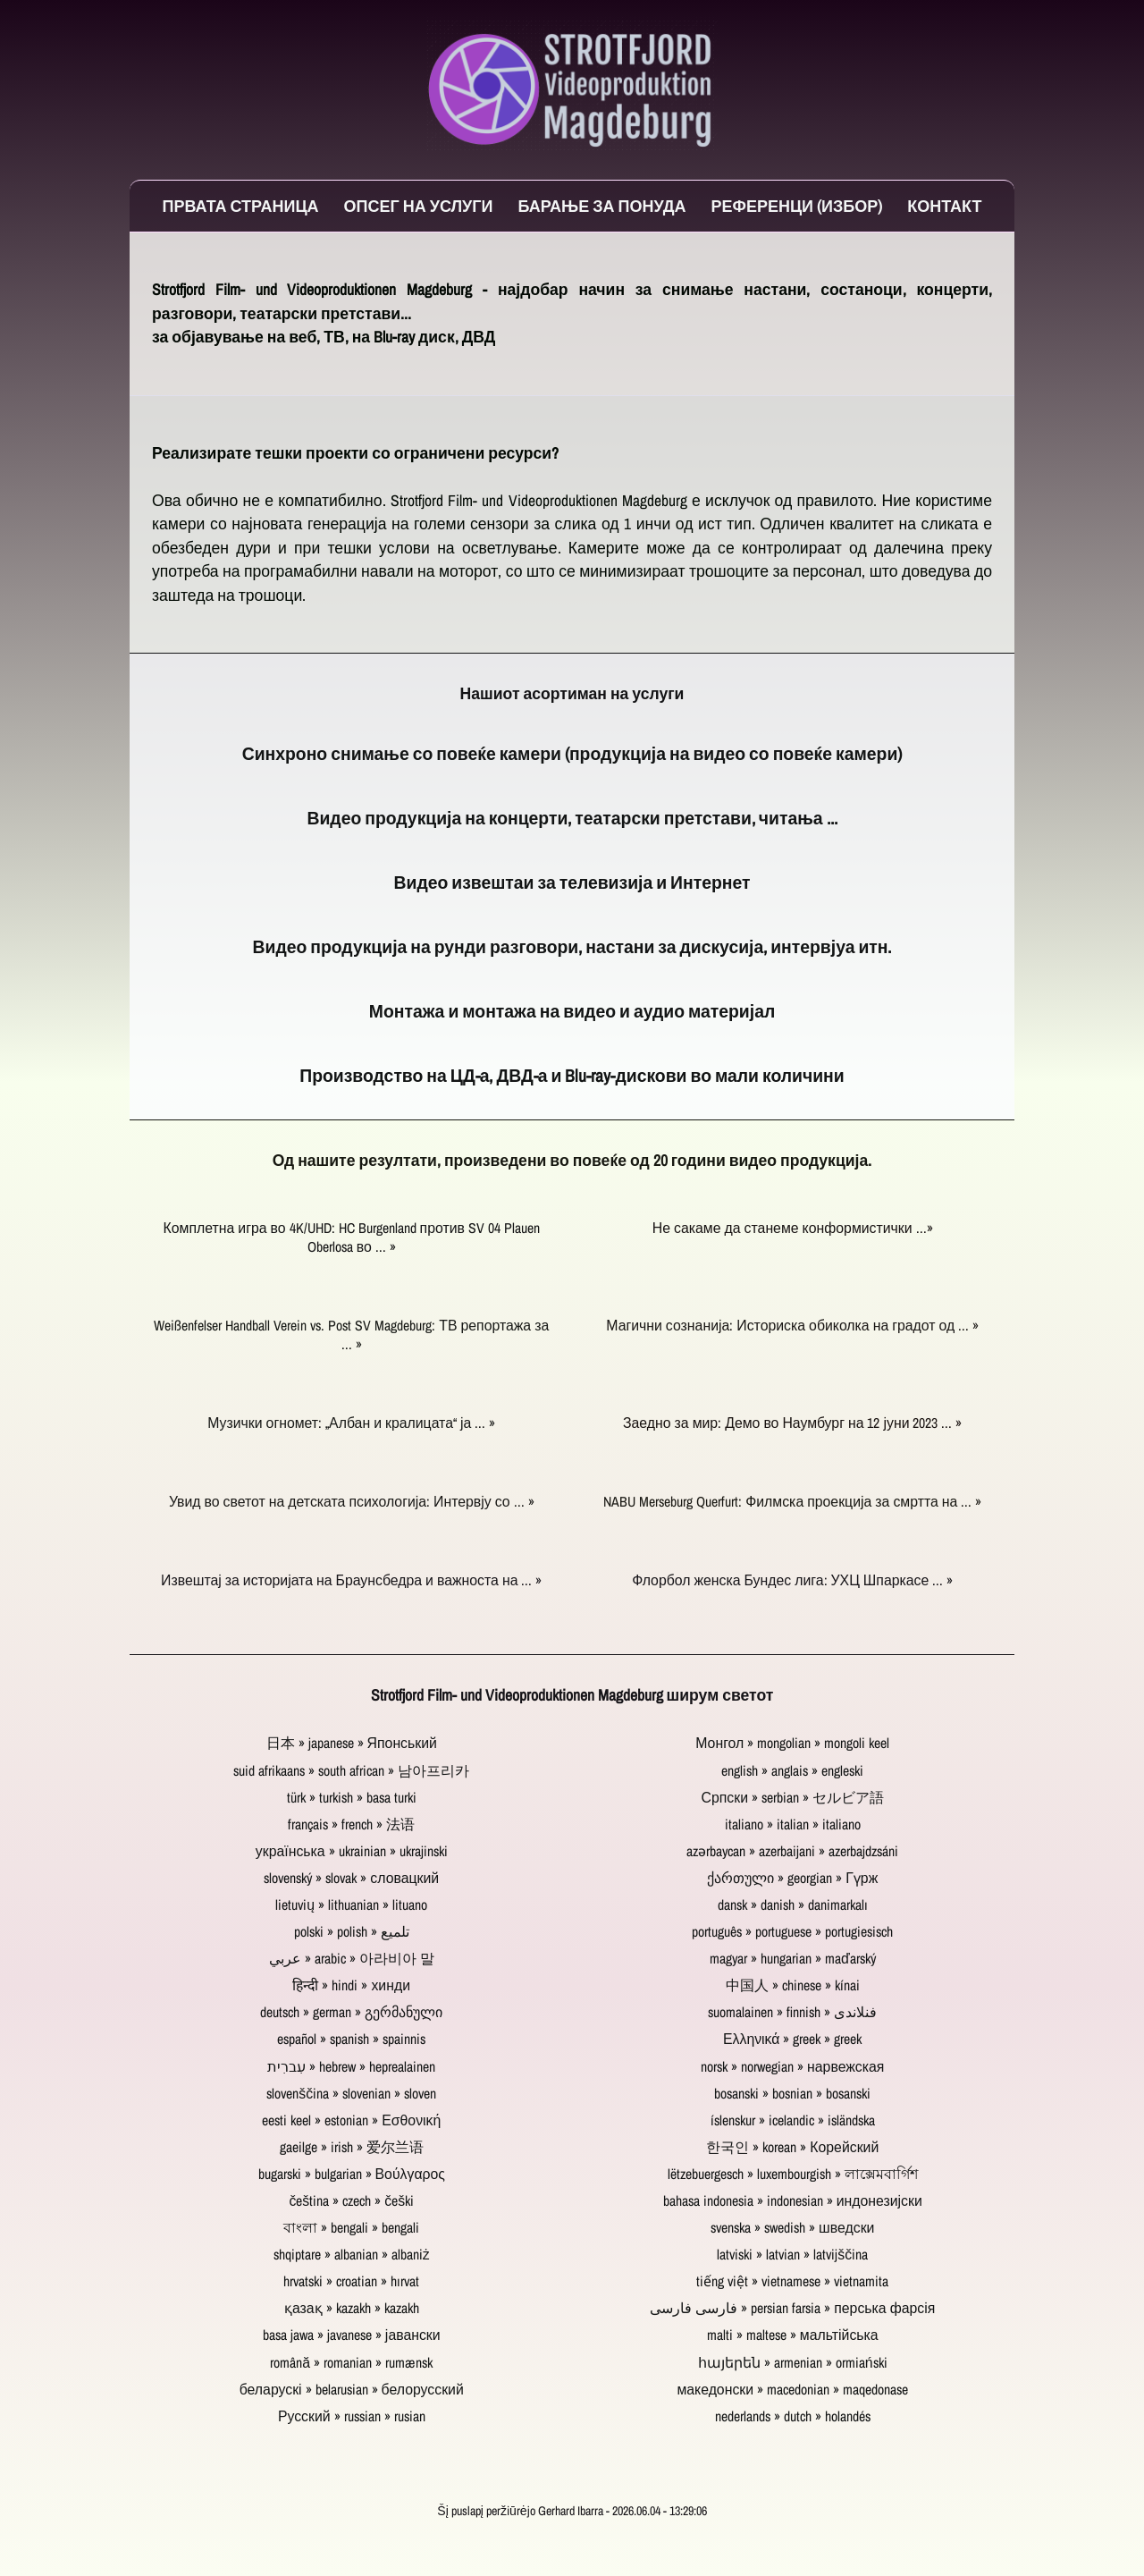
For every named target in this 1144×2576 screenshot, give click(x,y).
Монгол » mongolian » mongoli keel (792, 1743)
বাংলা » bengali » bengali (351, 2227)
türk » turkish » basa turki (351, 1797)
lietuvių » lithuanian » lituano (351, 1905)
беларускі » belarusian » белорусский (352, 2389)
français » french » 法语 (351, 1824)
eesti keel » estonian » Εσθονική (351, 2120)
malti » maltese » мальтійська (793, 2335)
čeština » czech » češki (351, 2201)
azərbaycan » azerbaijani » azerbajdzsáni (792, 1851)
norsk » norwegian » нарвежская (792, 2066)
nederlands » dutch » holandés (793, 2416)
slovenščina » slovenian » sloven (351, 2093)
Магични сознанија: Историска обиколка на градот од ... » (792, 1325)
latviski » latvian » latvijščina (792, 2254)
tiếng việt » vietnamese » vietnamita (792, 2281)
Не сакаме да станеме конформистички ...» (792, 1228)
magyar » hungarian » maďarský (793, 1958)
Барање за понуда (601, 206)
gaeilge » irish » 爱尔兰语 (352, 2147)
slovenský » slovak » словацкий (351, 1878)
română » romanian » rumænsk (351, 2362)
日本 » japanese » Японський (351, 1743)
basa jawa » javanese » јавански (352, 2335)
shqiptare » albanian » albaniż (351, 2254)
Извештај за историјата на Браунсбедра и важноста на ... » (351, 1580)
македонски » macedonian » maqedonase (792, 2389)
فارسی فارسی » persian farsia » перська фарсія (792, 2308)
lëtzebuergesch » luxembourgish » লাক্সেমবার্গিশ (793, 2174)
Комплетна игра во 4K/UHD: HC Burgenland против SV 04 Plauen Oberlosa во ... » (352, 1237)
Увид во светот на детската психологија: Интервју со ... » (351, 1501)
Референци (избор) (797, 206)
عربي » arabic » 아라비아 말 (351, 1958)
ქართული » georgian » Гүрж (792, 1878)
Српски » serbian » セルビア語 (793, 1797)
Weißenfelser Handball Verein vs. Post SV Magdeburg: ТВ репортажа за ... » (351, 1335)
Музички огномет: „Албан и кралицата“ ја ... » (351, 1423)
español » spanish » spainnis (351, 2039)
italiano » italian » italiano (793, 1824)
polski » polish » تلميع (351, 1931)
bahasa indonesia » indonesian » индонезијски (792, 2201)
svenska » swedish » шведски (792, 2227)
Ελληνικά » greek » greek (792, 2039)
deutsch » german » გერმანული (351, 2012)
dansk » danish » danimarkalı (793, 1905)
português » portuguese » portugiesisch (792, 1931)
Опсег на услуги (418, 206)
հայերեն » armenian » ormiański (792, 2362)
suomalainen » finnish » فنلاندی (792, 2012)
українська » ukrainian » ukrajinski (352, 1851)
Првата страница (241, 206)
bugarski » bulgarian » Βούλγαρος (351, 2174)
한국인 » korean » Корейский (792, 2147)
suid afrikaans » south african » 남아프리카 (351, 1770)
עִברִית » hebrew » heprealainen (351, 2066)
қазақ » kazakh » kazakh (351, 2308)
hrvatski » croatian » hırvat (351, 2281)
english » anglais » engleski (792, 1770)
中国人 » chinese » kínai (793, 1985)
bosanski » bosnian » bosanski (792, 2093)
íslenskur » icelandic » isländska (793, 2120)
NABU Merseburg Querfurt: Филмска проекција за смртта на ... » (792, 1501)
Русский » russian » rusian (351, 2416)
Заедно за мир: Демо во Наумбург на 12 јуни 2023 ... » (793, 1423)
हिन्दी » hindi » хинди (351, 1985)
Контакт (944, 206)
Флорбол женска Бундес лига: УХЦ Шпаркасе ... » (792, 1580)
